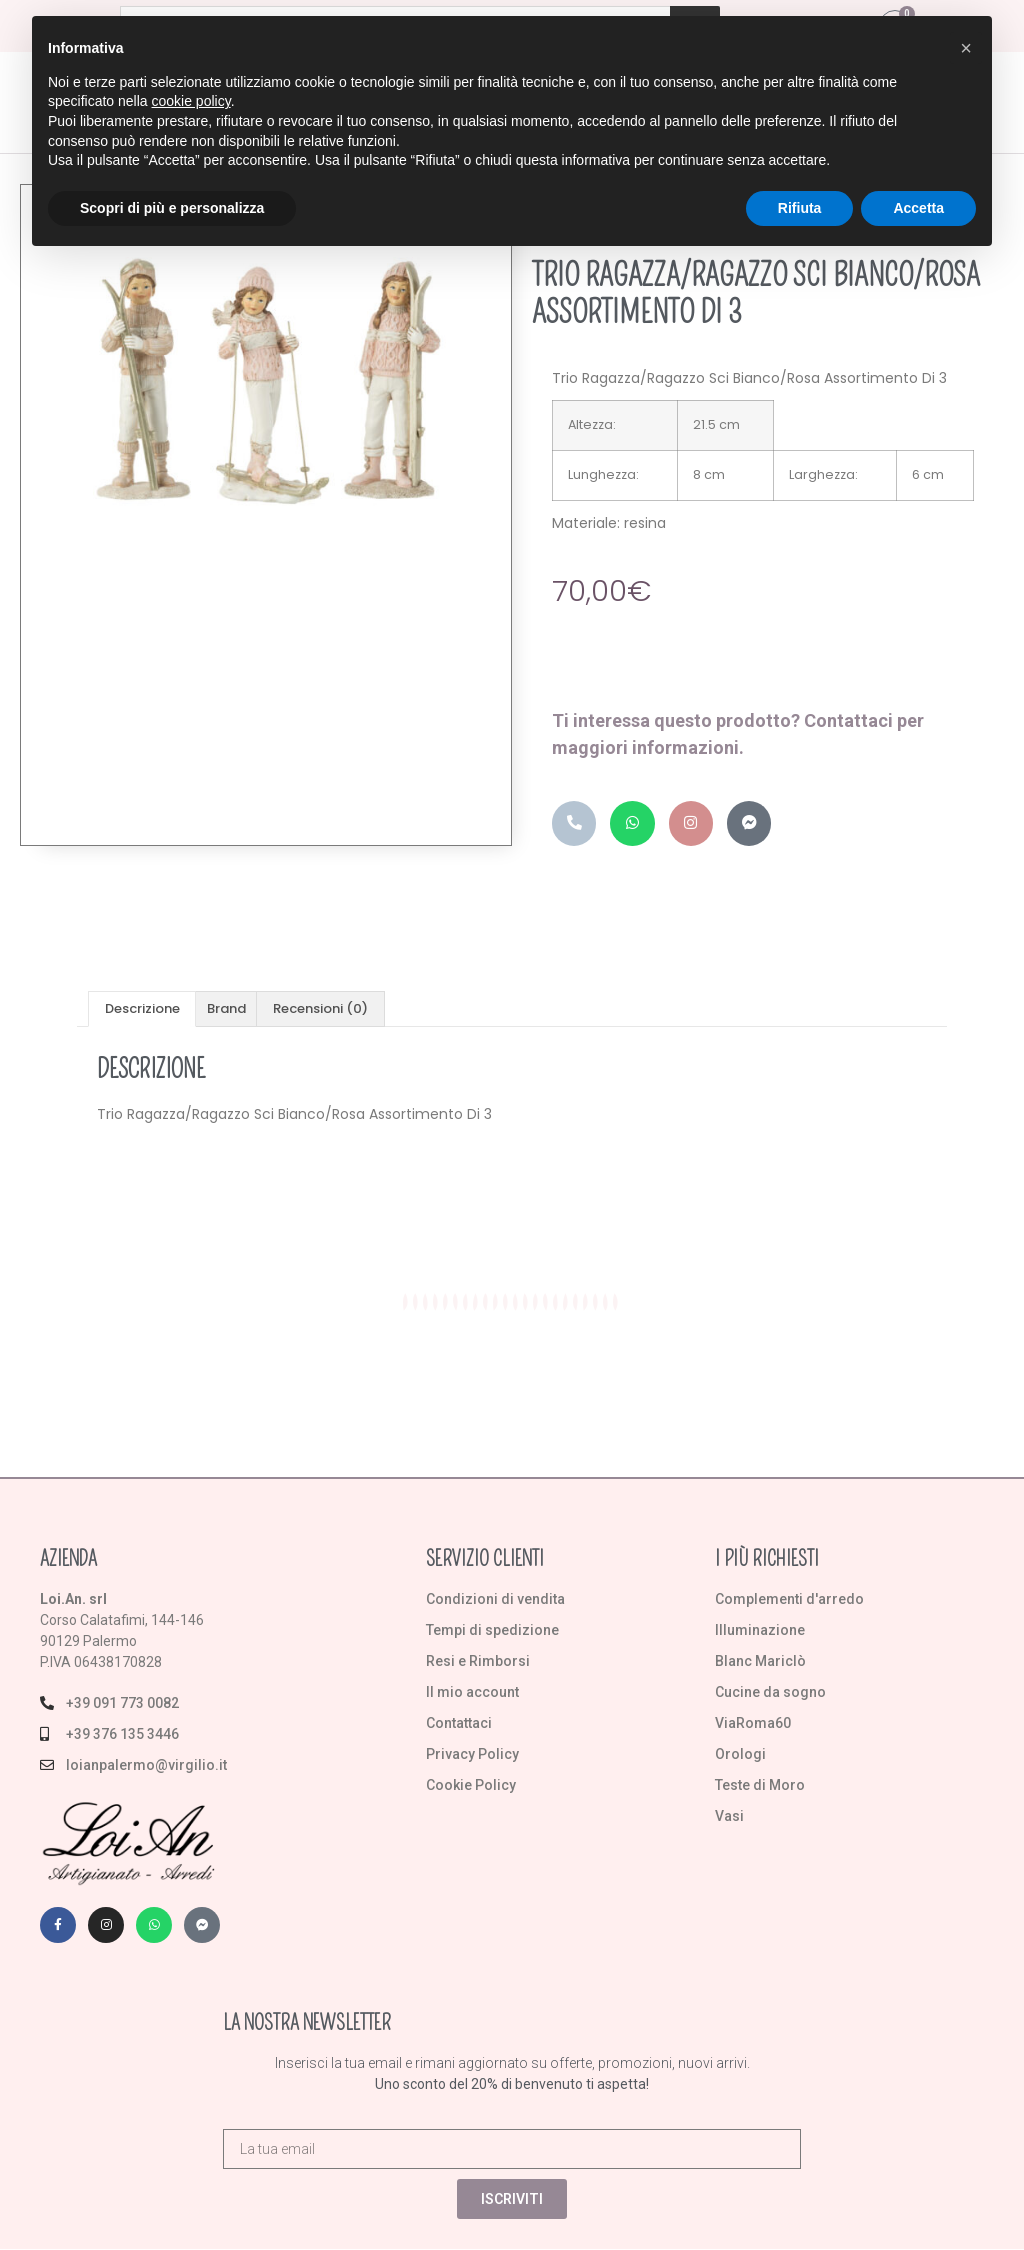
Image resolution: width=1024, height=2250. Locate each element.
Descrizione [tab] (142, 1009)
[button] (966, 48)
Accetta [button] (918, 208)
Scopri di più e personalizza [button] (172, 208)
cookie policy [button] (191, 101)
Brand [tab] (226, 1009)
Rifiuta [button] (800, 208)
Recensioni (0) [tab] (320, 1009)
